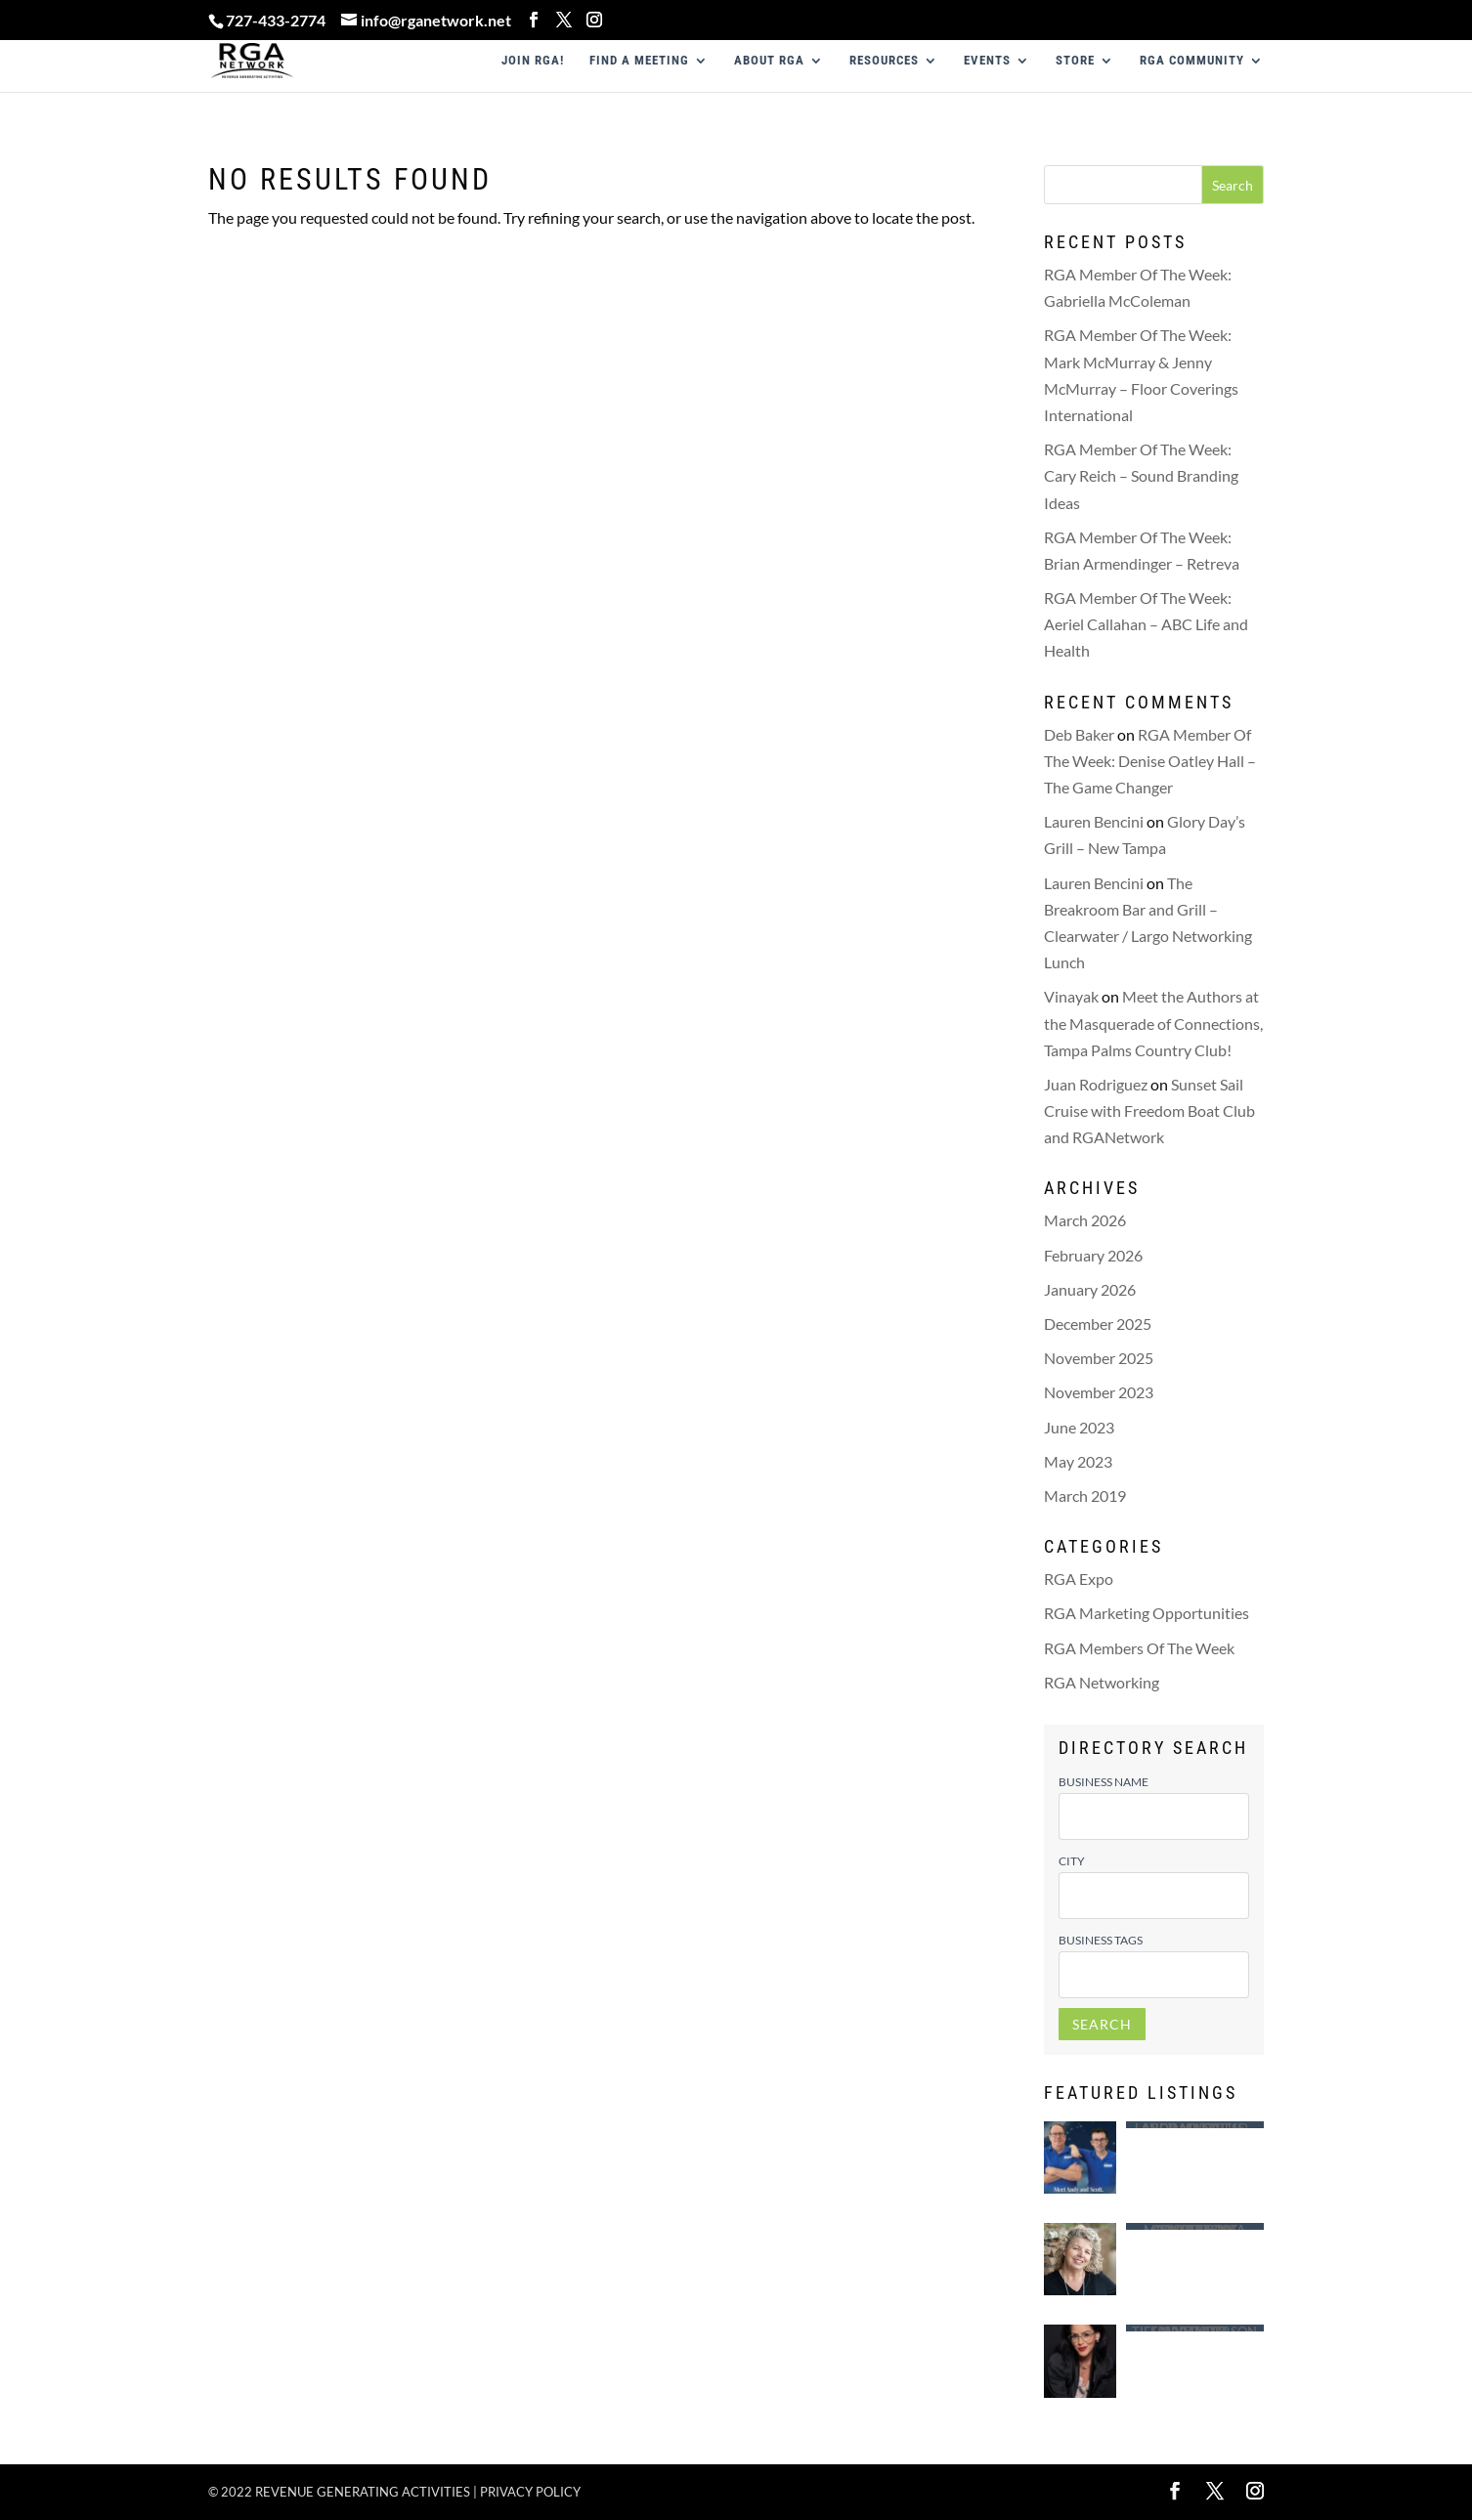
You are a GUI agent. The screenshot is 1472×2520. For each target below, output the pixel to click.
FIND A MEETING (639, 60)
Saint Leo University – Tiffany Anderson (1194, 2328)
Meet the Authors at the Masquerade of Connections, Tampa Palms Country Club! (1153, 1022)
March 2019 (1085, 1495)
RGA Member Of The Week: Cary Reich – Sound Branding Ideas (1141, 475)
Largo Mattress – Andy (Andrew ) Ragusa (1195, 2124)
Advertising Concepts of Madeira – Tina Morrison (1194, 2226)
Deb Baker (1079, 734)
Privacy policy (530, 2491)
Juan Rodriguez (1095, 1084)
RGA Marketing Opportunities (1146, 1612)
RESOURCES (884, 60)
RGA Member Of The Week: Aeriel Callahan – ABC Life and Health (1146, 624)
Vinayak (1071, 996)
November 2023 (1098, 1392)
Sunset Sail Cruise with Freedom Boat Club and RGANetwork (1149, 1110)
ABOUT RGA (769, 60)
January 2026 (1090, 1289)
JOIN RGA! (532, 60)
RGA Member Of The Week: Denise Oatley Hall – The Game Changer (1150, 760)
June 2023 (1079, 1427)
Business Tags (1101, 1940)
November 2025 (1098, 1357)
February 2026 (1093, 1255)
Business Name (1103, 1781)
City (1072, 1861)
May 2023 (1078, 1461)
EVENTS (987, 60)
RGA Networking (1101, 1682)
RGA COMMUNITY (1192, 60)
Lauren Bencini (1094, 821)
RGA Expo (1078, 1578)
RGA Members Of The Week (1139, 1648)
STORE (1075, 60)
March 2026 (1085, 1220)
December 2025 (1097, 1323)
